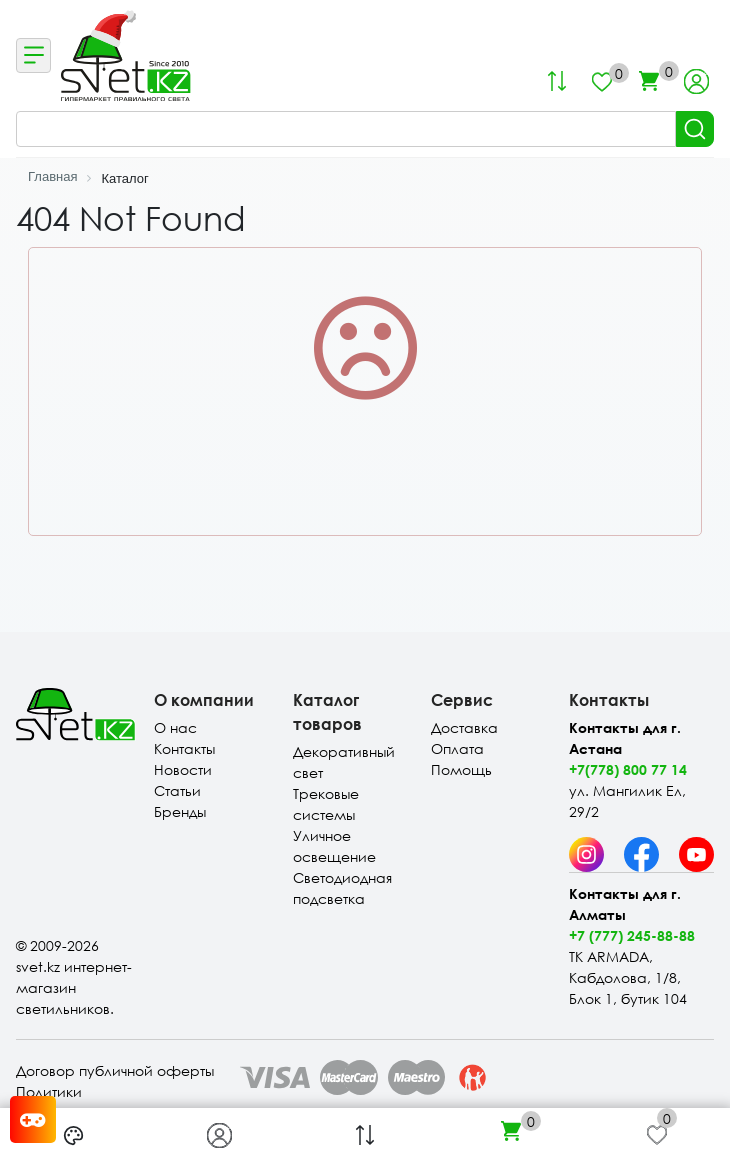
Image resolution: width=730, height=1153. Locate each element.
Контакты (184, 748)
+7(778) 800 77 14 (628, 769)
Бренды (180, 811)
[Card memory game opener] (33, 1119)
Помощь (461, 769)
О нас (175, 727)
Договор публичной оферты (115, 1070)
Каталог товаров (327, 711)
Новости (183, 769)
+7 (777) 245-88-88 (632, 935)
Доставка (464, 727)
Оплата (457, 748)
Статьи (177, 790)
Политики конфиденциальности (94, 1102)
